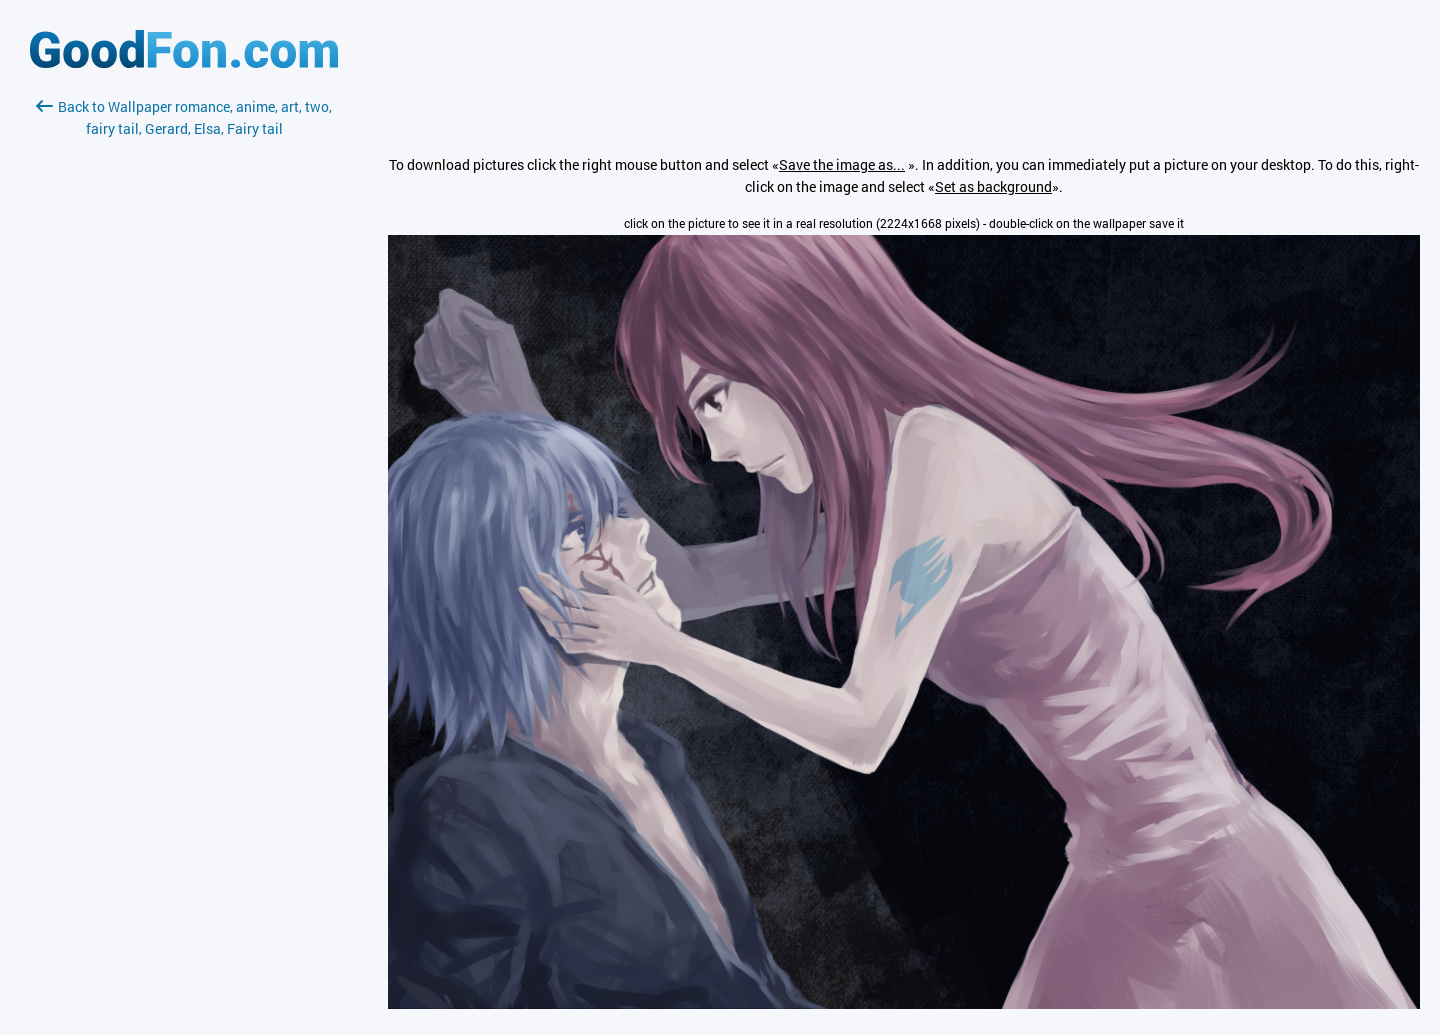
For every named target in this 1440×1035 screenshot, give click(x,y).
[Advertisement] (184, 377)
